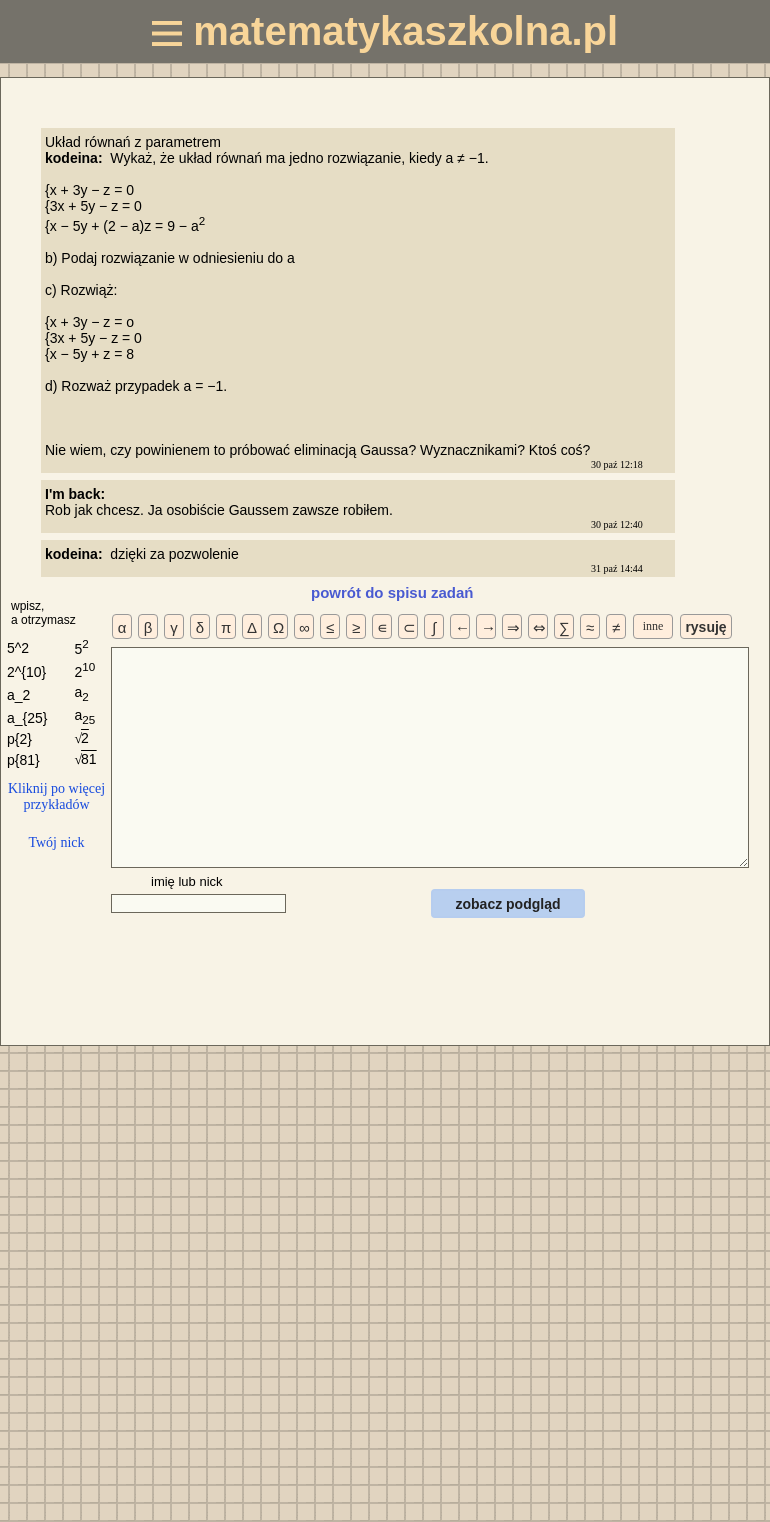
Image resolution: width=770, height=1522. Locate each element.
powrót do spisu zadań (392, 592)
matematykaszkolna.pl (385, 31)
